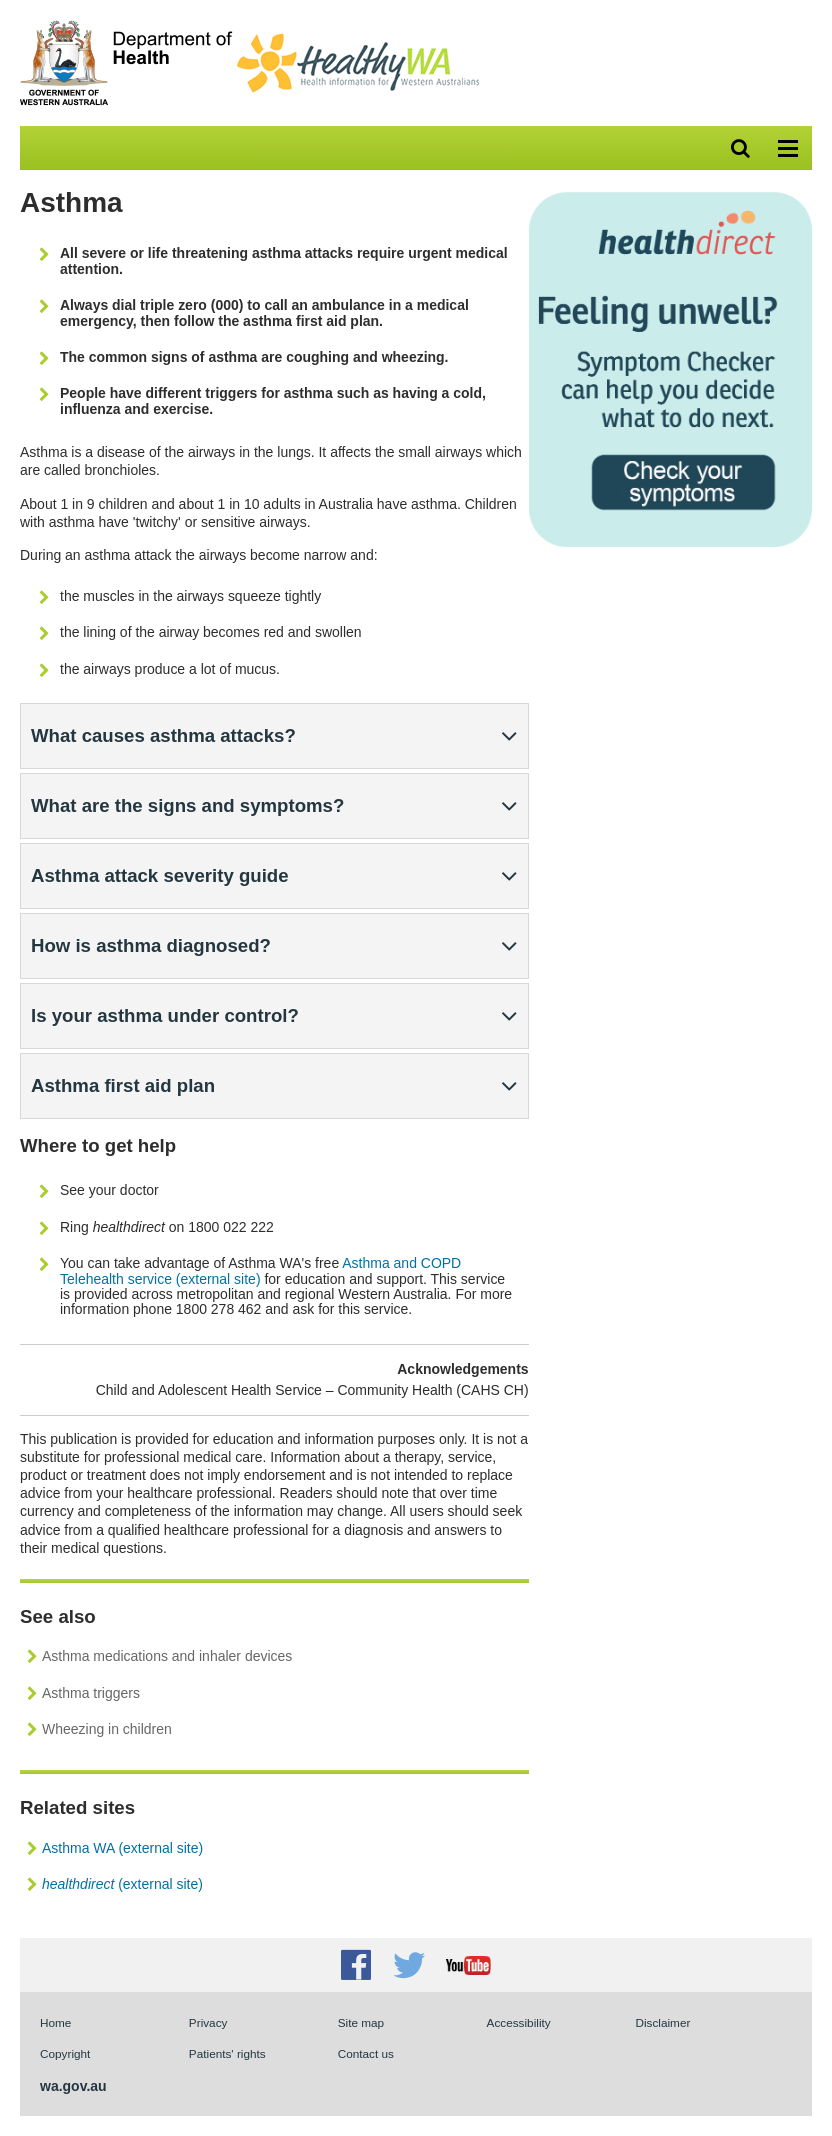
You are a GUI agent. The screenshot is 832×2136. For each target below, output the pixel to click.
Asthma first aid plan (123, 1085)
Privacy (208, 2022)
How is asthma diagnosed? (151, 945)
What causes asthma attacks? (163, 735)
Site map (361, 2022)
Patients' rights (227, 2053)
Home (55, 2022)
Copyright (65, 2053)
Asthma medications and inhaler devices (167, 1656)
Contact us (366, 2053)
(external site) (122, 1884)
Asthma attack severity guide (160, 875)
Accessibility (519, 2022)
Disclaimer (662, 2022)
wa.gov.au (73, 2086)
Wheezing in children (107, 1729)
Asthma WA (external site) (122, 1848)
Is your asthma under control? (165, 1015)
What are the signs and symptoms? (187, 805)
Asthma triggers (91, 1693)
